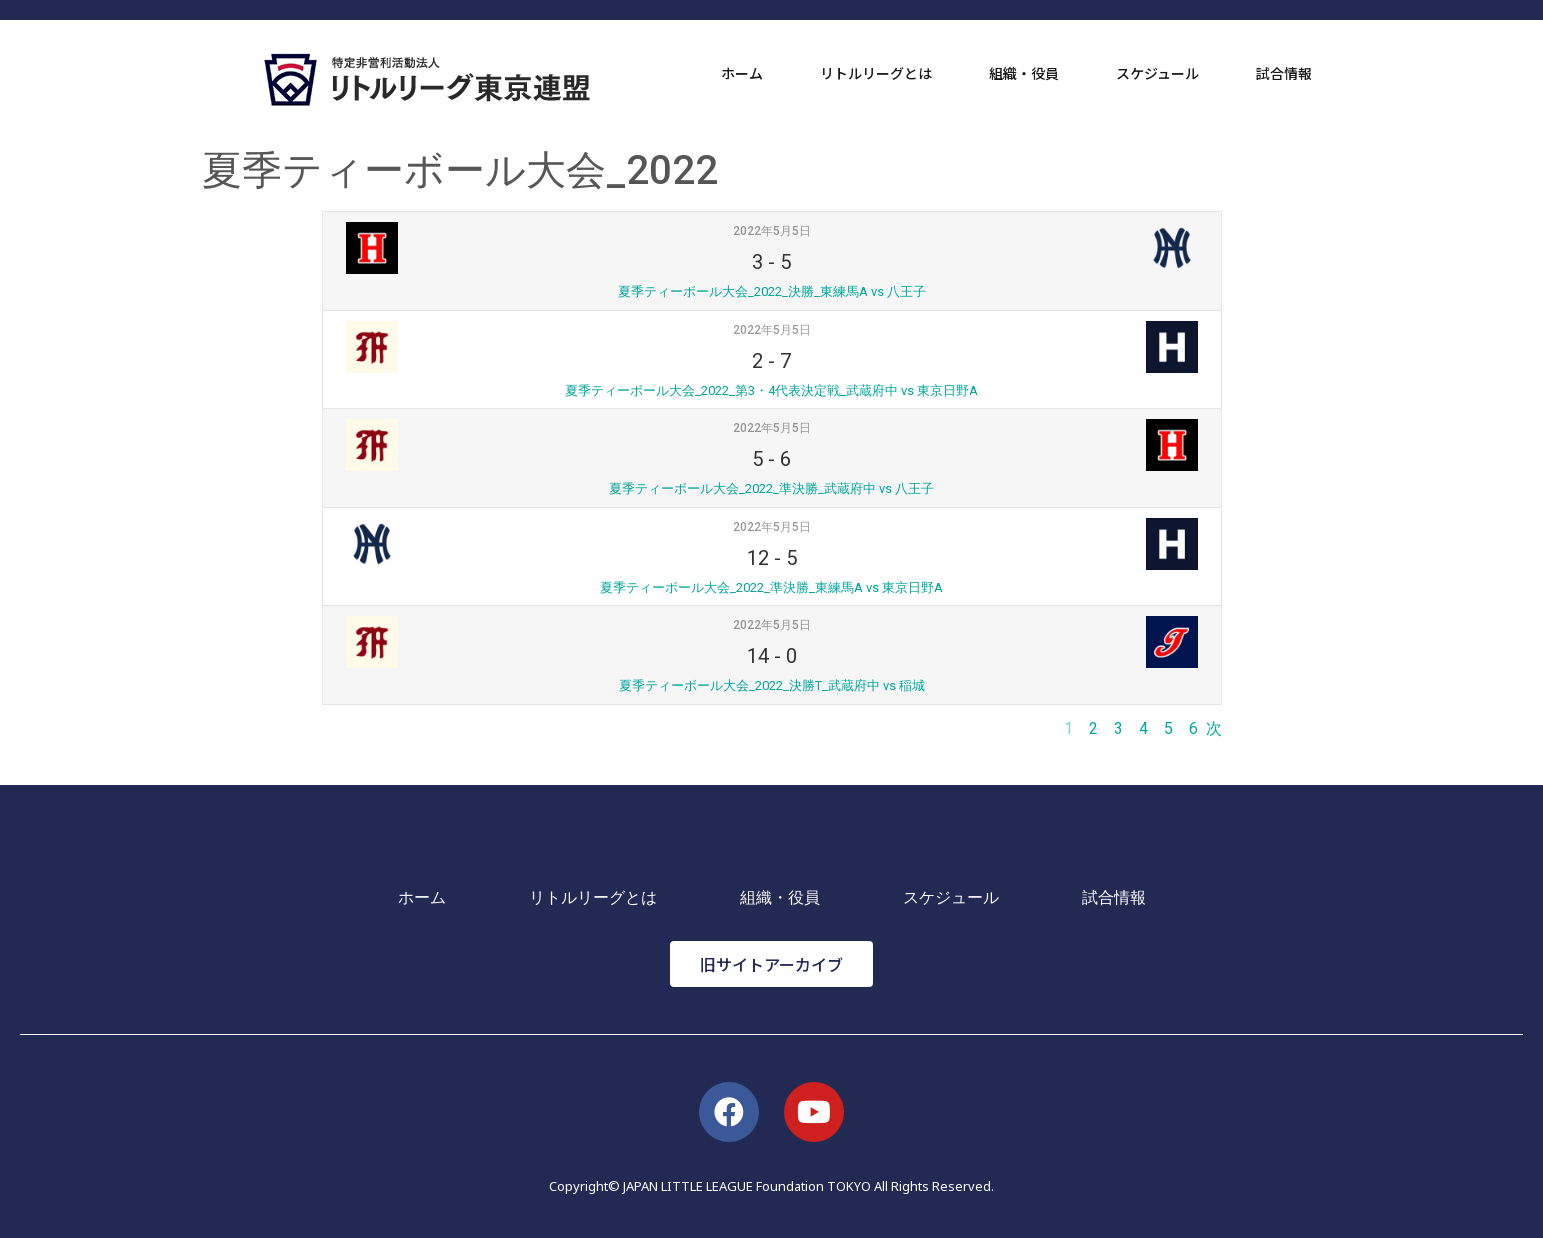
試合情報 (1284, 73)
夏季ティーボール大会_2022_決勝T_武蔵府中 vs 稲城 (772, 685)
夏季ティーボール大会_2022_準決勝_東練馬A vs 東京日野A (771, 587)
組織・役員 (1024, 73)
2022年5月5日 (772, 231)
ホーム (742, 73)
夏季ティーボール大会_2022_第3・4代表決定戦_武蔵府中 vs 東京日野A (771, 390)
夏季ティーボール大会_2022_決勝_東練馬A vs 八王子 (772, 291)
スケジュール (1157, 73)
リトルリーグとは (876, 73)
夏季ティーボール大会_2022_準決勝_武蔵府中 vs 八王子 (771, 488)
